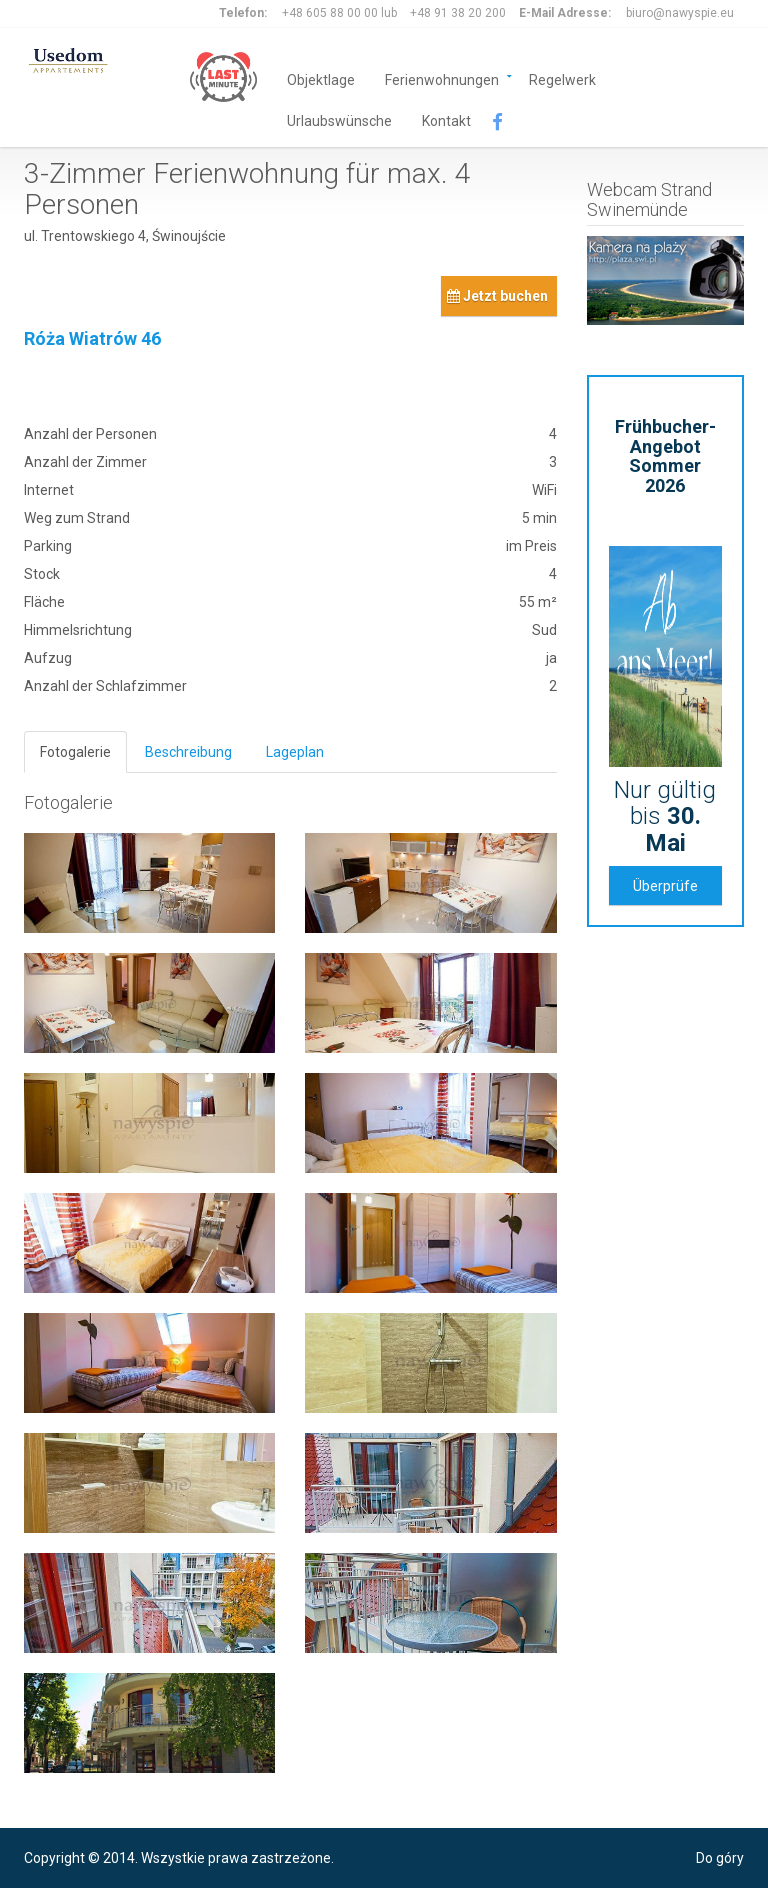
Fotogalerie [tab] (75, 752)
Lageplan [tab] (295, 752)
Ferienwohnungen (442, 78)
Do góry (720, 1858)
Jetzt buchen (497, 296)
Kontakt (446, 119)
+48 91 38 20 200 (458, 13)
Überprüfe (665, 886)
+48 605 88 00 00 (330, 13)
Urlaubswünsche (339, 119)
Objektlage (321, 78)
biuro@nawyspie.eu (680, 13)
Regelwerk (562, 78)
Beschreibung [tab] (188, 752)
